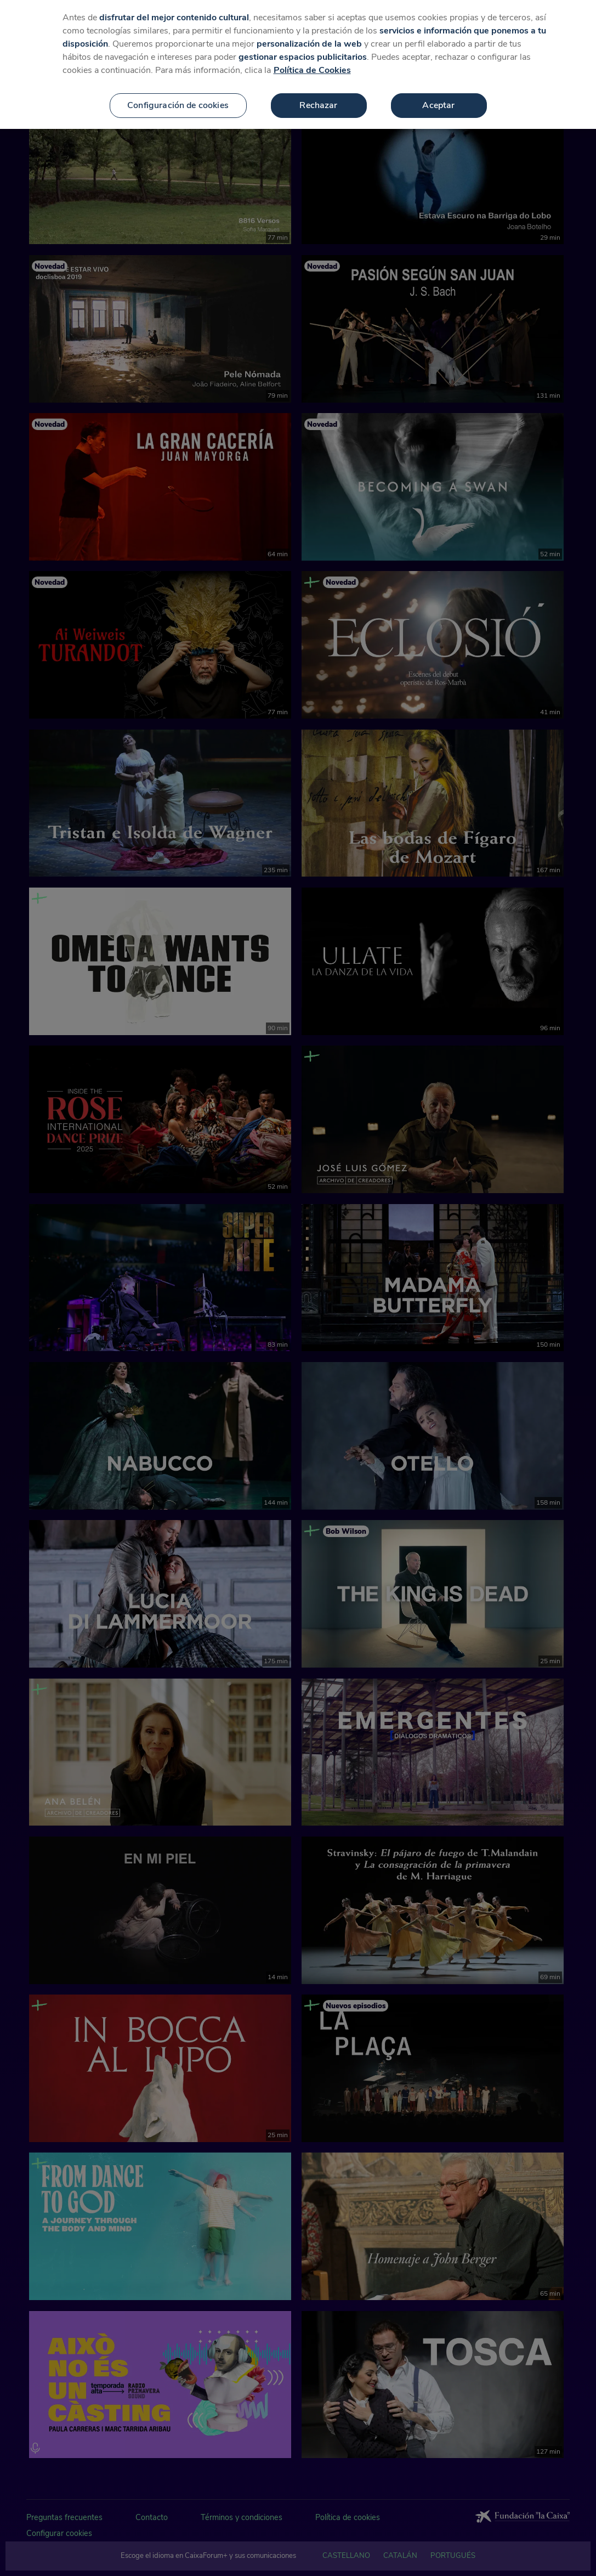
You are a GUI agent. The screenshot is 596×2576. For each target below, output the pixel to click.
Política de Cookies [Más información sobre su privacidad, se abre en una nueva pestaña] (312, 65)
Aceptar (438, 100)
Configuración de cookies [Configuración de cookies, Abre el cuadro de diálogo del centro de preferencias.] (178, 100)
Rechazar (318, 100)
